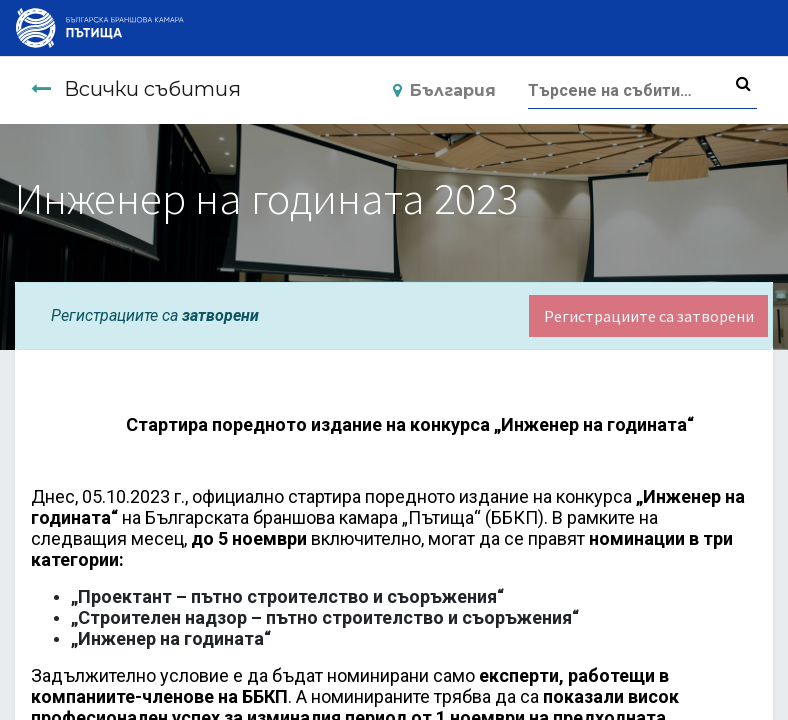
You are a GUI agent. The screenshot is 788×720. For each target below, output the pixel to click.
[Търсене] (743, 83)
